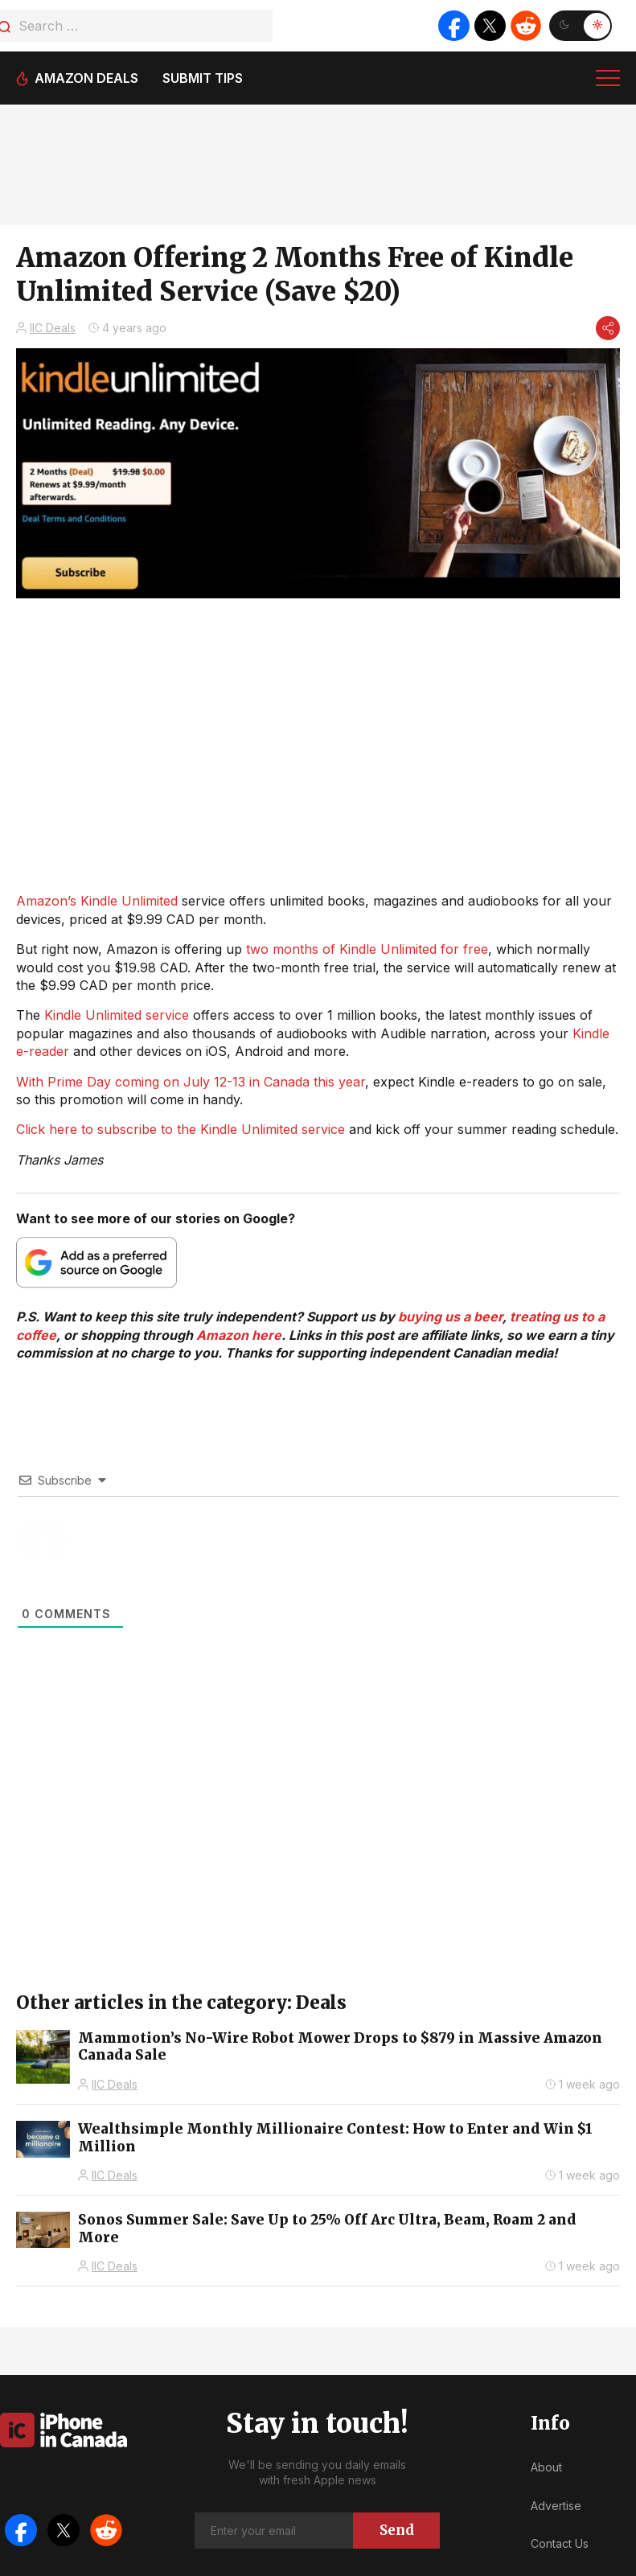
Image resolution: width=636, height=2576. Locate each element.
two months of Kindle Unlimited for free (367, 949)
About (546, 2467)
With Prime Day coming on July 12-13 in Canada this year (190, 1082)
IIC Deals (53, 328)
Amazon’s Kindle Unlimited (97, 901)
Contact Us (560, 2543)
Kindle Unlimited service (116, 1015)
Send (397, 2530)
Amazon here (238, 1335)
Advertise (556, 2505)
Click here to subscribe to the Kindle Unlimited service (180, 1129)
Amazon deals (86, 78)
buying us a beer (450, 1317)
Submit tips (202, 78)
